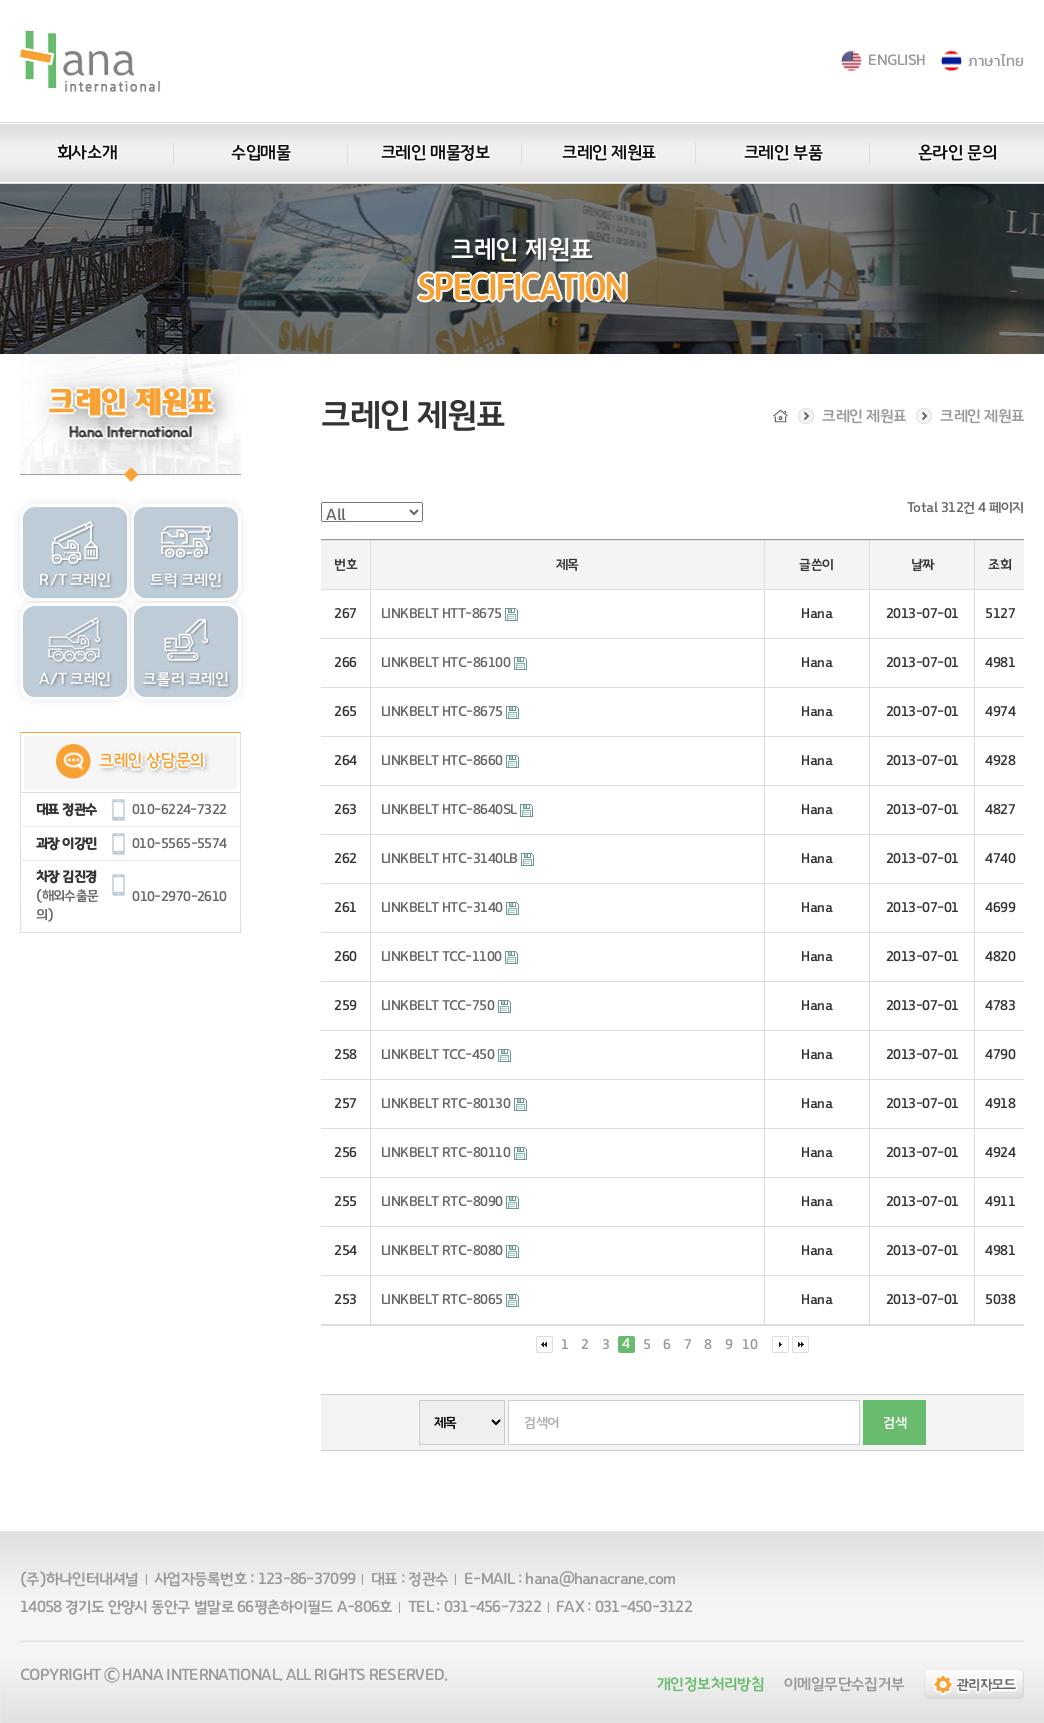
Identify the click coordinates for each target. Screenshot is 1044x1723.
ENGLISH (897, 60)
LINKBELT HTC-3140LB (457, 859)
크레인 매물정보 (435, 153)
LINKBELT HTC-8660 (450, 761)
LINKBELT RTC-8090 (450, 1202)
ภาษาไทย (995, 60)
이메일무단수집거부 (844, 1684)
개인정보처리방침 (710, 1684)
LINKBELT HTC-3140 (450, 908)
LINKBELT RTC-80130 (454, 1104)
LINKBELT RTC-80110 (454, 1153)
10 (750, 1345)
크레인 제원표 (609, 153)
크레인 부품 (783, 153)
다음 (780, 1344)
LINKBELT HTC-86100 (454, 663)
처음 (544, 1344)
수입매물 (260, 153)
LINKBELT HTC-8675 (450, 712)
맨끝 (800, 1344)
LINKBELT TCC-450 (446, 1055)
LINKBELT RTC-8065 (450, 1300)
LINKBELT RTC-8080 (450, 1251)
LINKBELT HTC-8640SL (457, 810)
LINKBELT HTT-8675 (449, 614)
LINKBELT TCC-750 (446, 1006)
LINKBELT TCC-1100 (449, 957)
